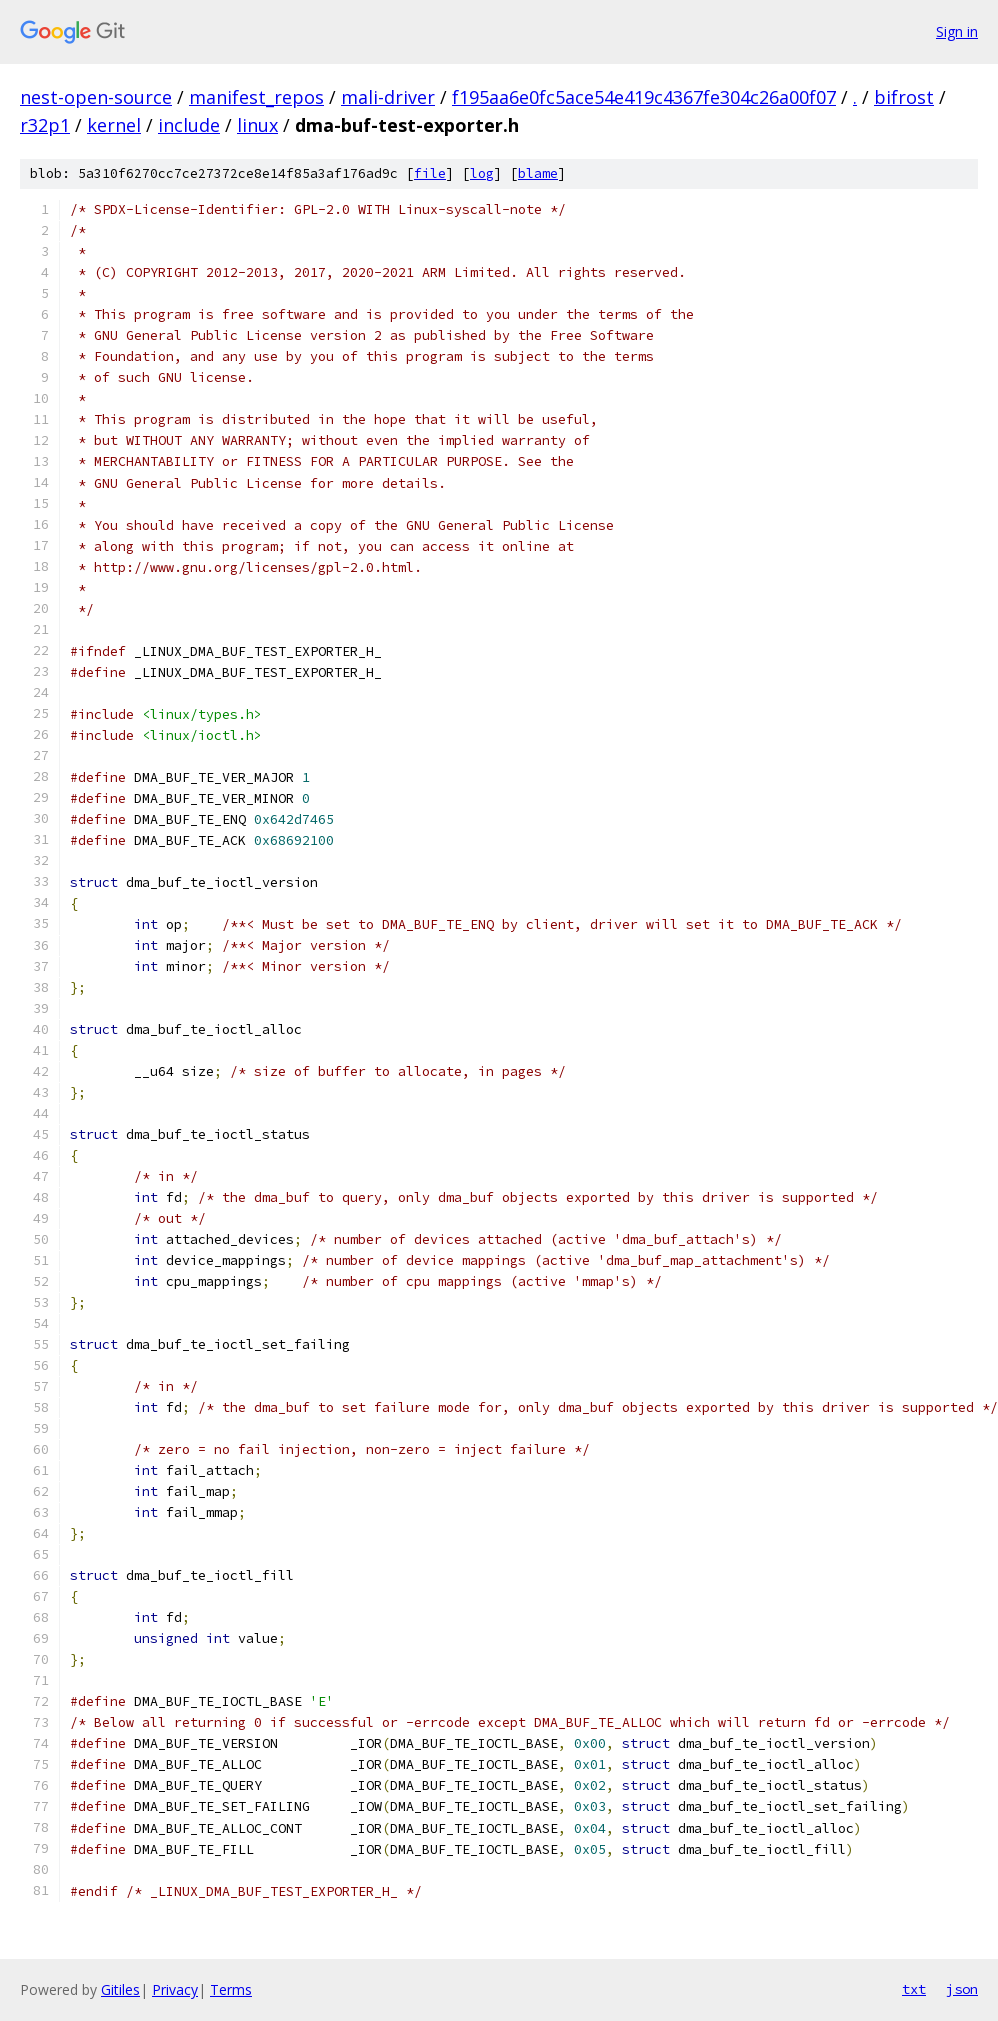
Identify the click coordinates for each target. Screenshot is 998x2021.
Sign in (957, 31)
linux (257, 125)
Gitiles (120, 1989)
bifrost (904, 97)
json (962, 1989)
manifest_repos (256, 97)
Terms (231, 1989)
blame (538, 173)
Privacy (175, 1989)
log (482, 173)
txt (914, 1989)
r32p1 (45, 125)
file (430, 173)
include (189, 125)
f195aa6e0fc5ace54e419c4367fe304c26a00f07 (644, 97)
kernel (114, 125)
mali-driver (388, 97)
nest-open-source (96, 97)
